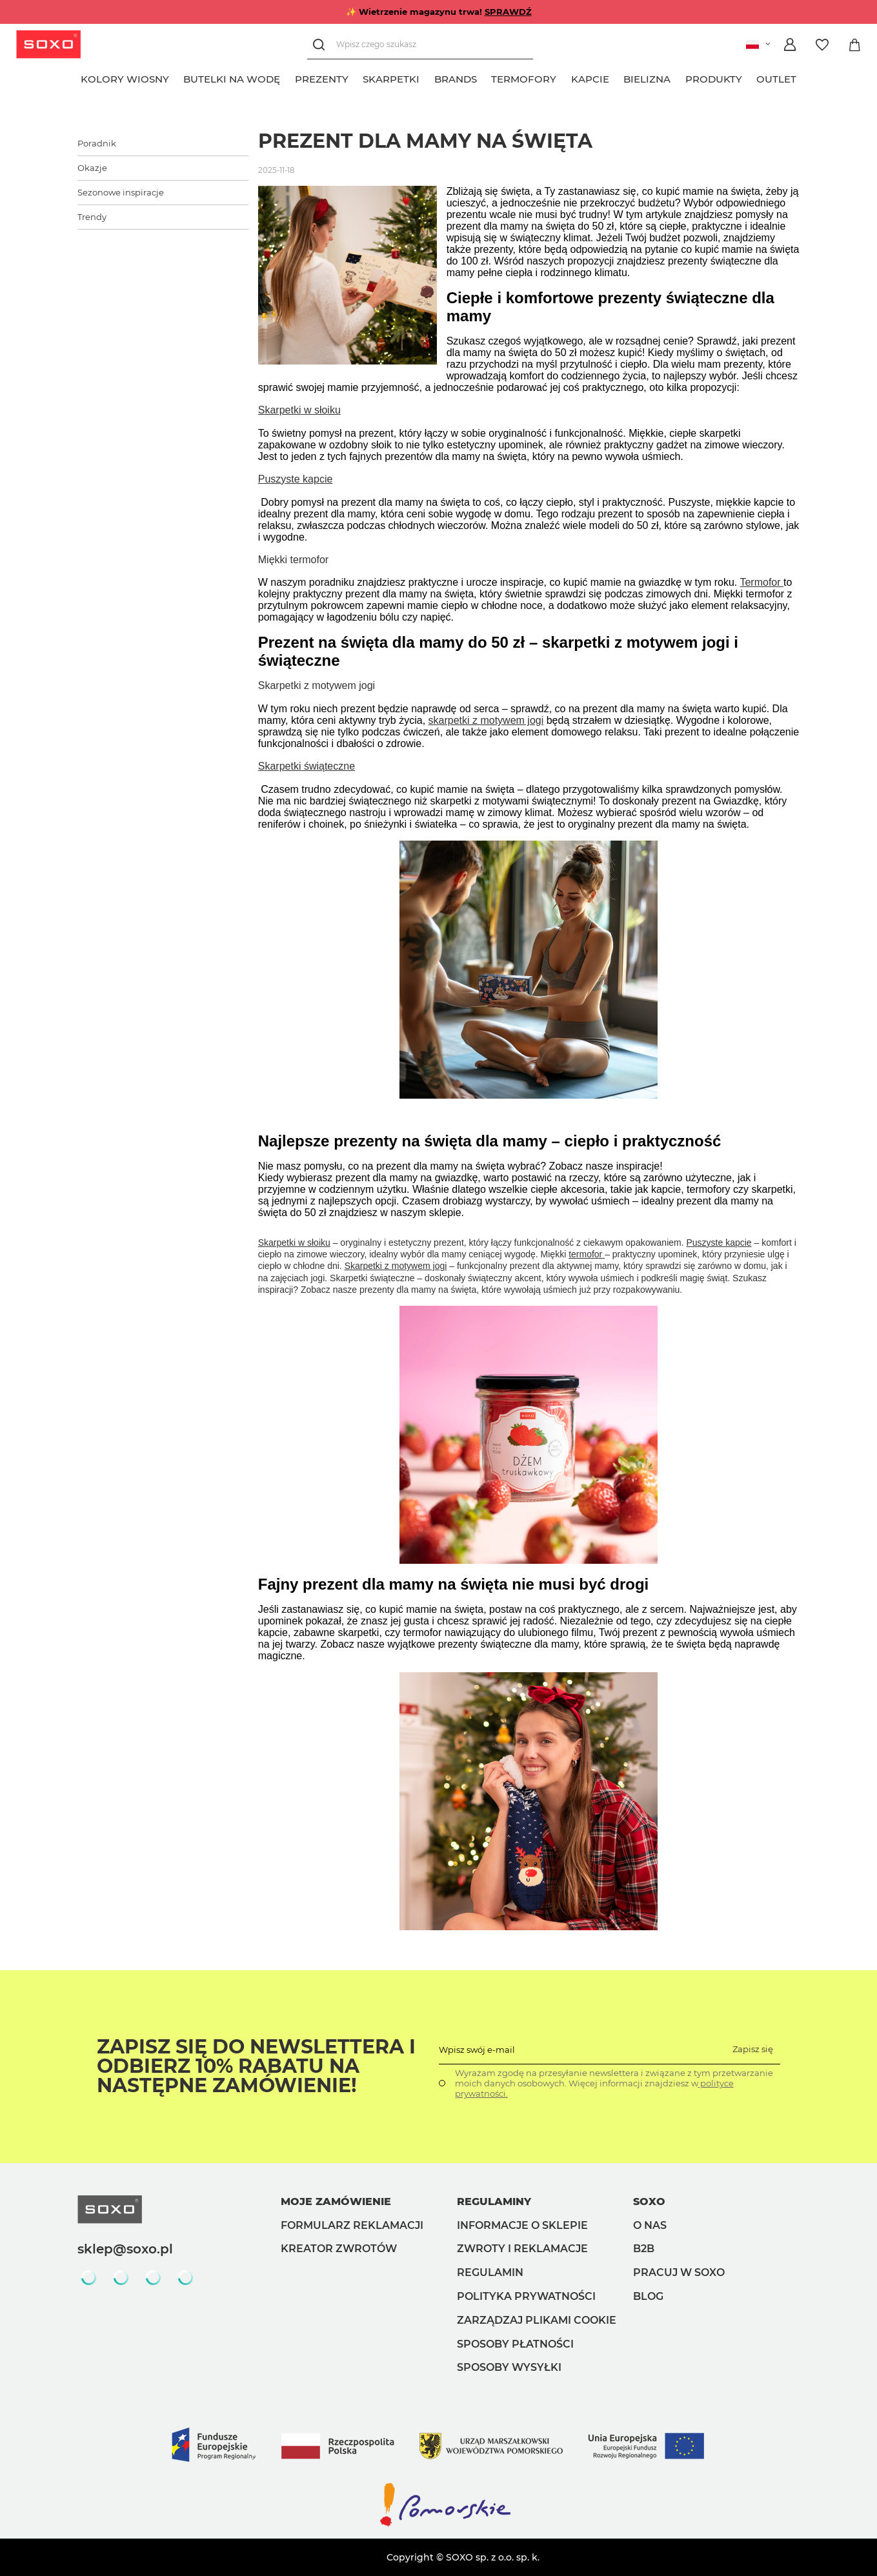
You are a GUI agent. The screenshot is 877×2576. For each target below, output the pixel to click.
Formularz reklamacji (352, 2225)
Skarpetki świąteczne (306, 766)
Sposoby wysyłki (509, 2367)
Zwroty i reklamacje (522, 2248)
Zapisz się (752, 2049)
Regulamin (490, 2272)
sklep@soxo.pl (125, 2249)
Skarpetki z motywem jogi (396, 1266)
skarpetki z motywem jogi (486, 720)
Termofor (761, 582)
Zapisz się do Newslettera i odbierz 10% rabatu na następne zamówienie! (256, 2066)
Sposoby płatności (515, 2344)
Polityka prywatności (526, 2296)
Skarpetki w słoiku (299, 409)
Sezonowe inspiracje (120, 192)
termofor (587, 1254)
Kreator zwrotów (339, 2248)
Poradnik (96, 143)
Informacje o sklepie (522, 2225)
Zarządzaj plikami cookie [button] (536, 2320)
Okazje (92, 168)
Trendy (91, 217)
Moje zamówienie (336, 2201)
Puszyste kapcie (295, 479)
